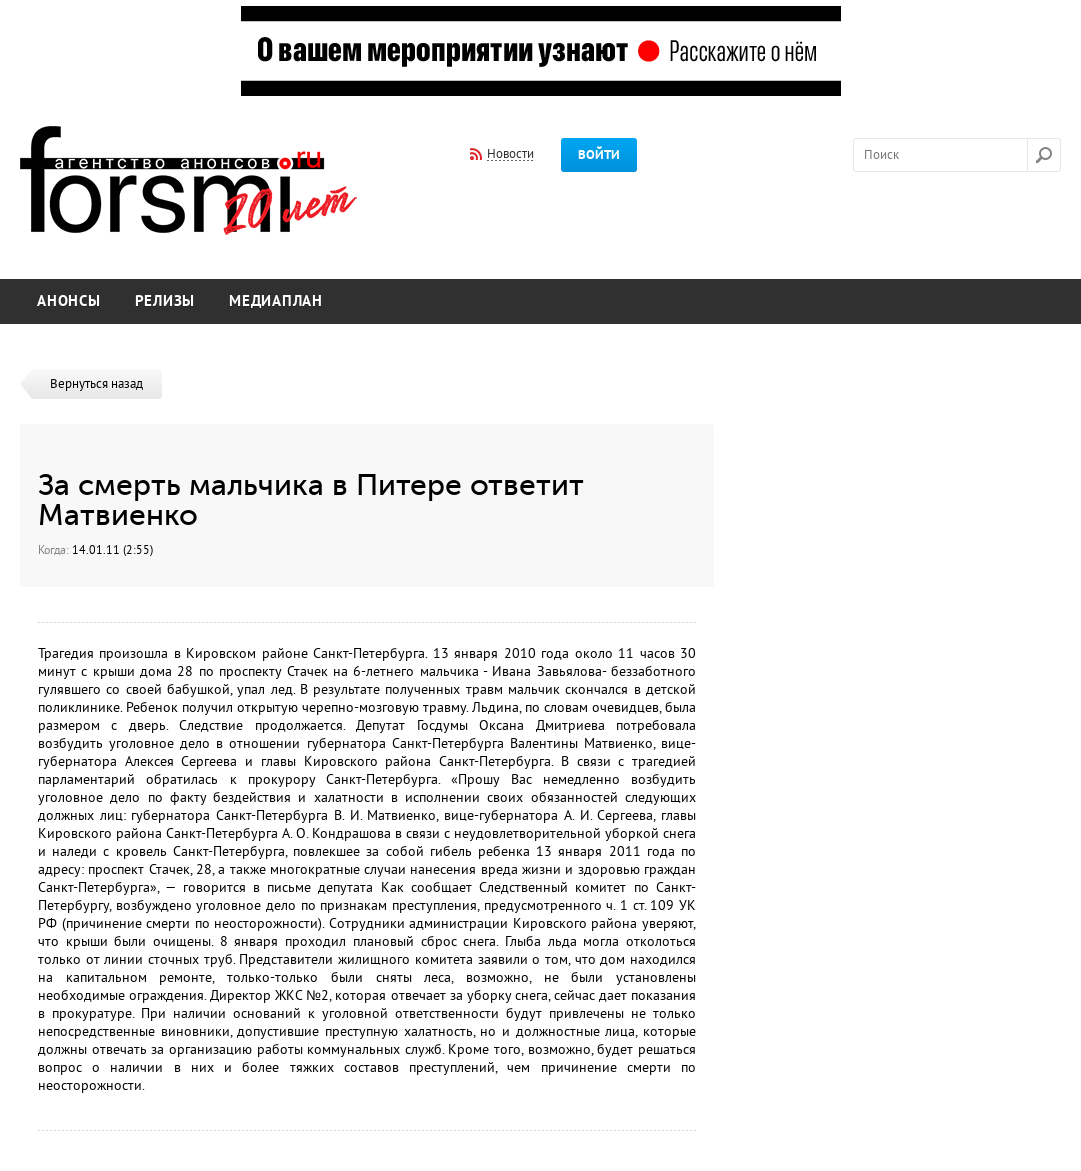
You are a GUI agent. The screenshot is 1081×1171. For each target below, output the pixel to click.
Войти (599, 155)
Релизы (165, 301)
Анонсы (69, 301)
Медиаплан (276, 301)
